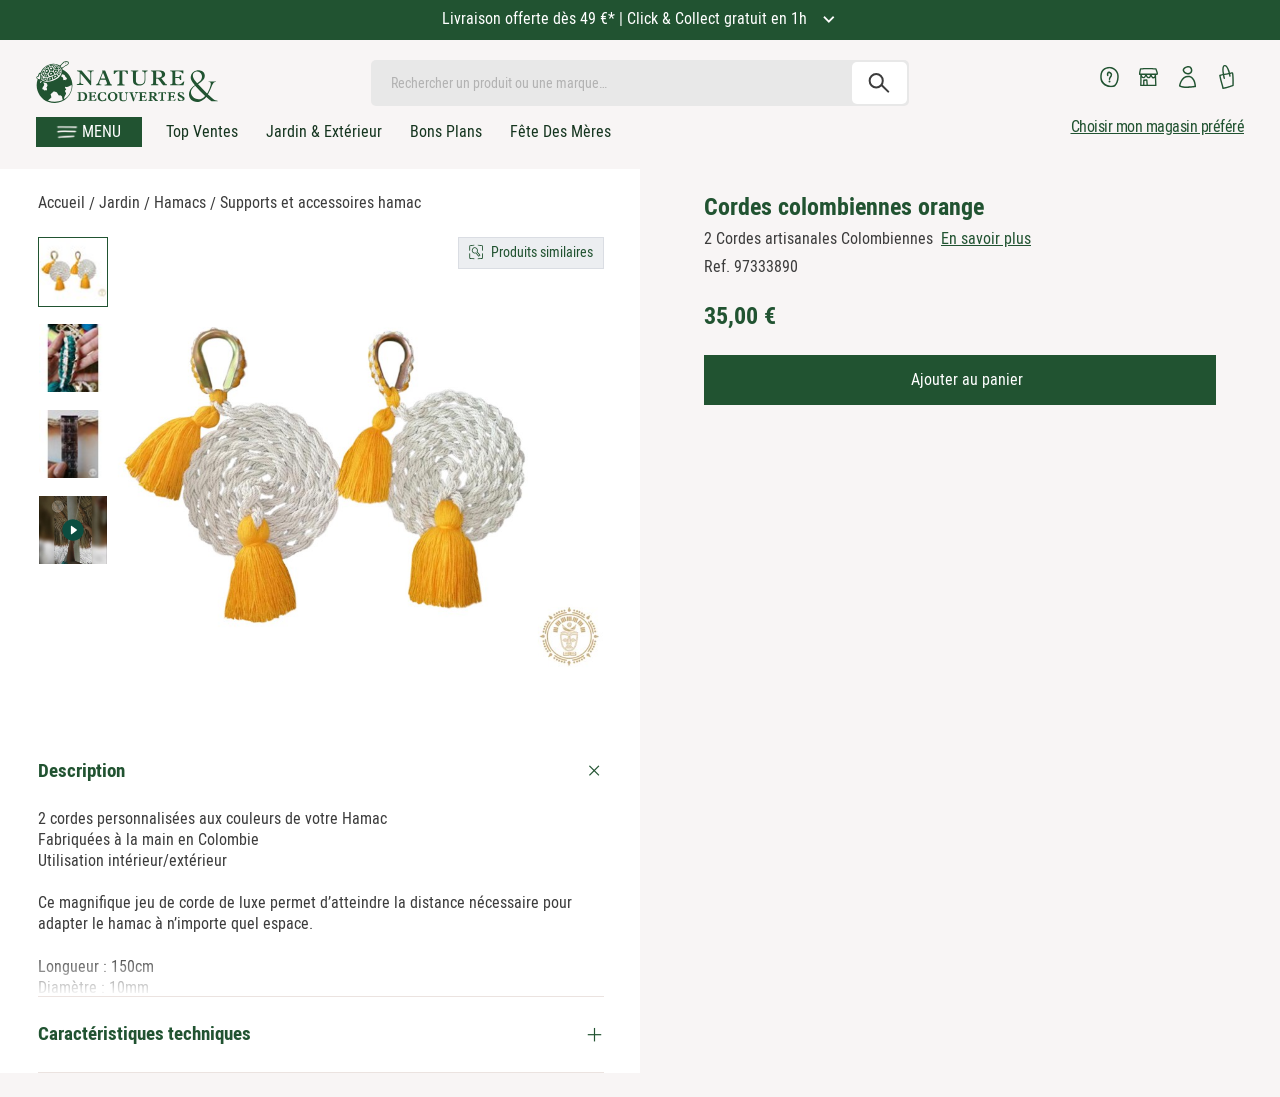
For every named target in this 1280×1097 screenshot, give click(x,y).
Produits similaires (542, 252)
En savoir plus (986, 238)
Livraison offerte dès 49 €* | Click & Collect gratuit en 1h (626, 18)
